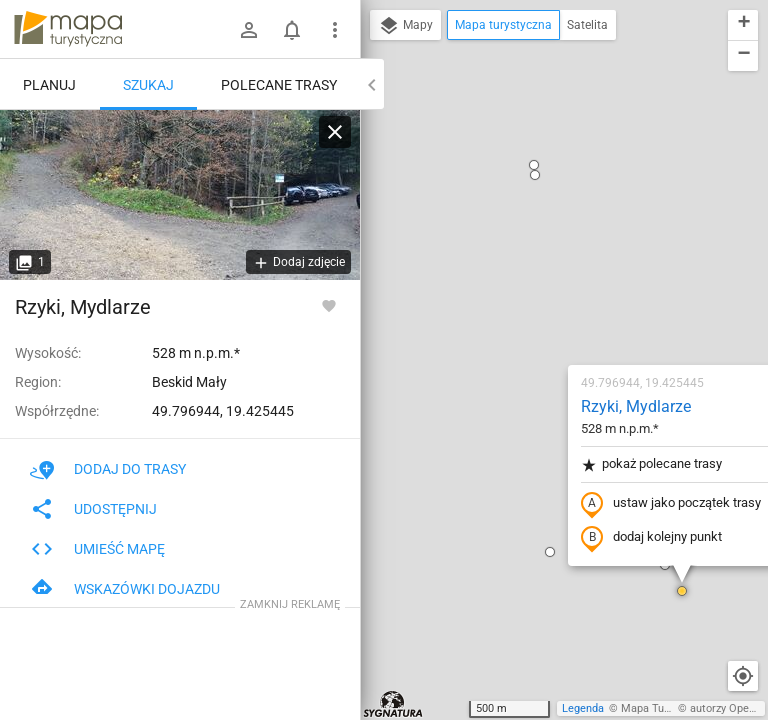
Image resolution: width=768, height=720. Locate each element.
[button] (432, 321)
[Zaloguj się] (249, 30)
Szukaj (148, 85)
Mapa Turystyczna (666, 708)
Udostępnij (93, 509)
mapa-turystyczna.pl (68, 29)
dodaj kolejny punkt (533, 307)
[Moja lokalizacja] (743, 676)
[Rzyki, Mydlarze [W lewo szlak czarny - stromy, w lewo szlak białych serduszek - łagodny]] (180, 195)
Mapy (405, 26)
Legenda (583, 708)
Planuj (49, 85)
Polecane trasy (279, 85)
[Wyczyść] (335, 132)
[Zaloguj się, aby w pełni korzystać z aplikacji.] (329, 305)
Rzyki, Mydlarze (518, 175)
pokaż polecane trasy (533, 233)
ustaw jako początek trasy (553, 273)
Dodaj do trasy (108, 469)
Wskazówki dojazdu (125, 589)
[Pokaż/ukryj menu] (335, 30)
